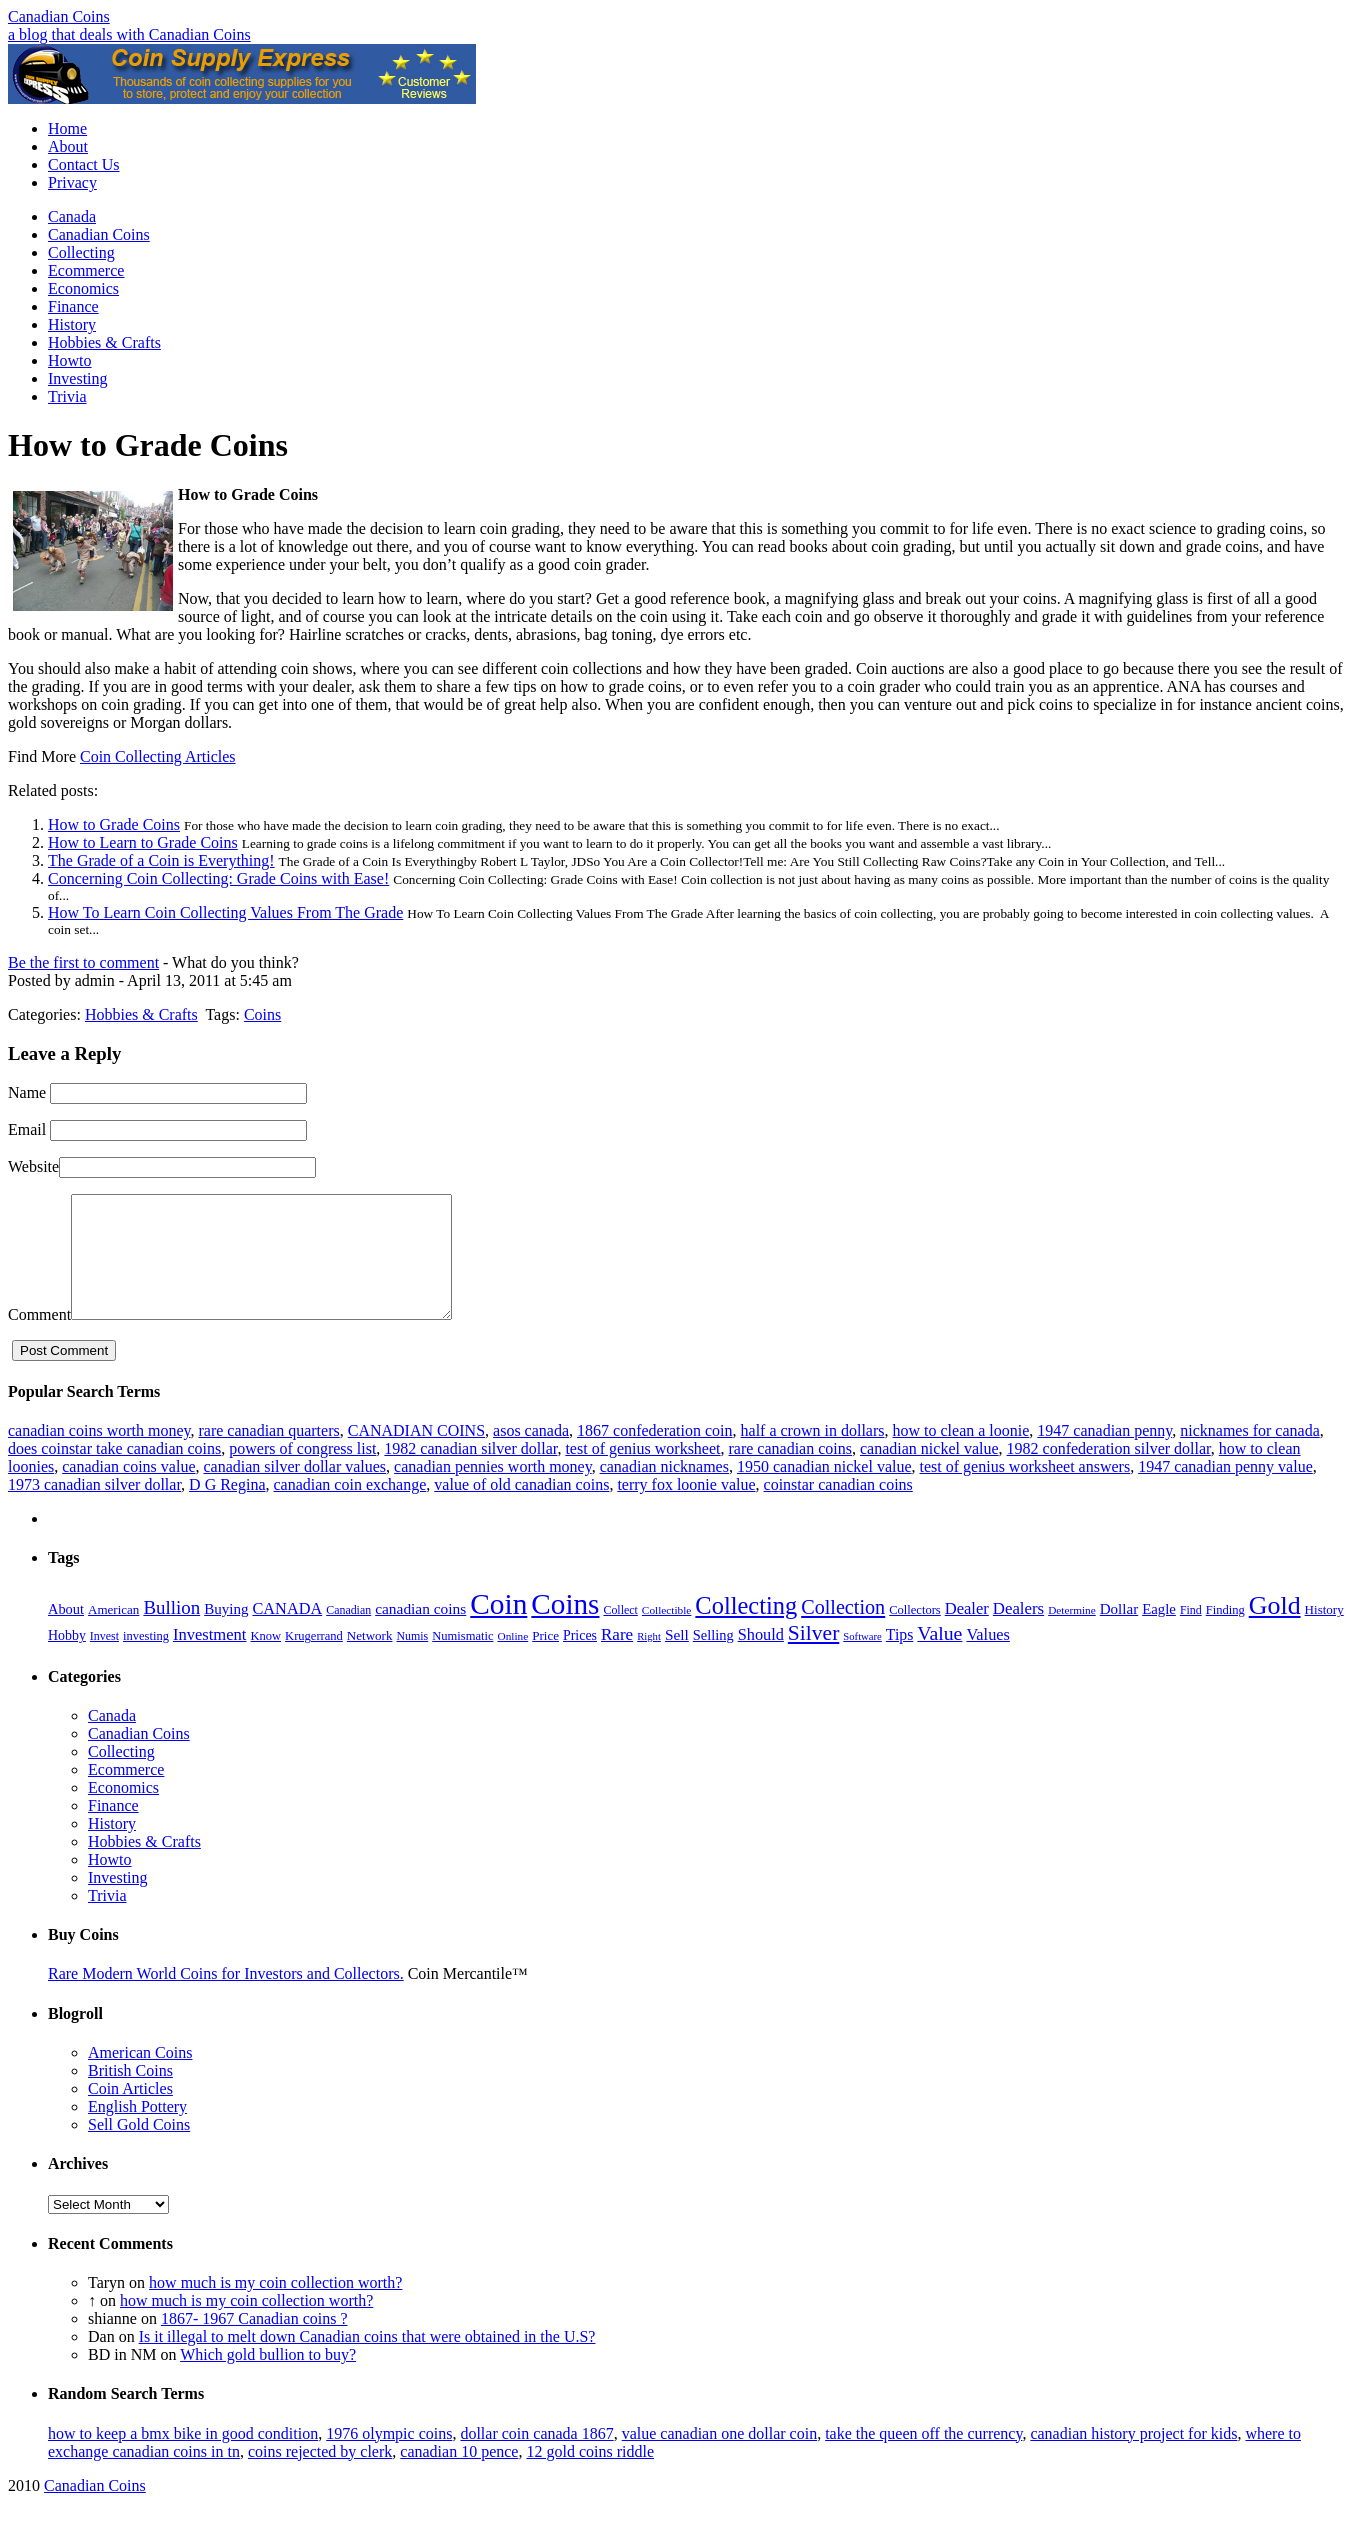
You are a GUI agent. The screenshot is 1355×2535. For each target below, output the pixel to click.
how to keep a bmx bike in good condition (183, 2457)
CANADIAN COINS (416, 1454)
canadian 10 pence (459, 2475)
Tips (900, 1658)
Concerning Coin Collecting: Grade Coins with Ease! (218, 878)
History (72, 324)
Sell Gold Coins (139, 2148)
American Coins (140, 2076)
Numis (412, 1660)
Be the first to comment (83, 962)
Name (27, 1092)
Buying (226, 1633)
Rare (617, 1658)
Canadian (348, 1634)
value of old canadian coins (521, 1508)
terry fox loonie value (686, 1508)
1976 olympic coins (389, 2457)
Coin (498, 1628)
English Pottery (137, 2130)
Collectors (915, 1634)
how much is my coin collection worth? (275, 2306)
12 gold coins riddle (590, 2475)
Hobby (67, 1659)
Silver (813, 1657)
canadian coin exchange (350, 1508)
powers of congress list (302, 1472)
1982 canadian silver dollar (470, 1472)
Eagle (1159, 1633)
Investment (210, 1658)
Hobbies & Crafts (104, 342)
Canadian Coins (59, 16)
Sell (677, 1658)
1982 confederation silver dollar (1109, 1472)
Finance (73, 306)
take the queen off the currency (923, 2457)
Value (939, 1657)
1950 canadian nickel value (824, 1490)
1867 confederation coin (655, 1454)
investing (146, 1660)
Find (1191, 1634)
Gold (1275, 1629)
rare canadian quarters (268, 1454)
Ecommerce (86, 270)
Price (545, 1659)
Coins (262, 1014)
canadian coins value (128, 1490)
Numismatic (462, 1660)
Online (513, 1660)
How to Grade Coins (114, 824)
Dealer (967, 1632)
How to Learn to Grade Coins (143, 842)
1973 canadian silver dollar (94, 1508)
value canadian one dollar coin (719, 2457)
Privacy (72, 182)
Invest (104, 1660)
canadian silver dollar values (295, 1490)
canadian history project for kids (1133, 2457)
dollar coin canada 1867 (536, 2457)
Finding (1225, 1634)
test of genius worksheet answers (1025, 1490)
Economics (83, 288)
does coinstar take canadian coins (114, 1472)
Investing (78, 378)
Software (862, 1660)
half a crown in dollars (813, 1454)
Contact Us (84, 164)
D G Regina (227, 1508)
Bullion (171, 1631)
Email (27, 1129)
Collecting (81, 252)
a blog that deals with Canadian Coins (129, 34)
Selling (713, 1659)
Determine (1072, 1634)
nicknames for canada (1249, 1454)
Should (761, 1658)
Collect (620, 1634)
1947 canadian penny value (1225, 1490)
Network (370, 1659)
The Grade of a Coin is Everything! (161, 860)
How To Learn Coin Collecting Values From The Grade (225, 912)
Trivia (67, 396)
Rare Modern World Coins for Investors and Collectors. (226, 1997)
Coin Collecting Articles (158, 756)
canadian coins (420, 1632)
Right (649, 1660)
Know (265, 1660)
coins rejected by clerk (320, 2475)
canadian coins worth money (99, 1454)
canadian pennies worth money (493, 1490)
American (113, 1633)
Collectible (667, 1634)
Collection (843, 1631)
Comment (39, 1338)
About (68, 146)
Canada (72, 216)
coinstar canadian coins (838, 1508)
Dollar (1119, 1633)
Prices (580, 1659)
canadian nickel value (929, 1472)
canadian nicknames (664, 1490)
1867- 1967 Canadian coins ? (254, 2342)
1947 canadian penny (1104, 1454)
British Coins (130, 2094)
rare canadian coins (790, 1472)
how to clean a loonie (960, 1454)
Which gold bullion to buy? (268, 2378)
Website (33, 1166)
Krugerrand (314, 1660)
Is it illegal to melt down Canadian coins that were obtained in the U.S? (367, 2360)
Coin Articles (130, 2112)
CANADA (287, 1632)
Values (987, 1658)
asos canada (531, 1454)
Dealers (1018, 1632)
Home (67, 128)
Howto (70, 360)
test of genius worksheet (642, 1472)
